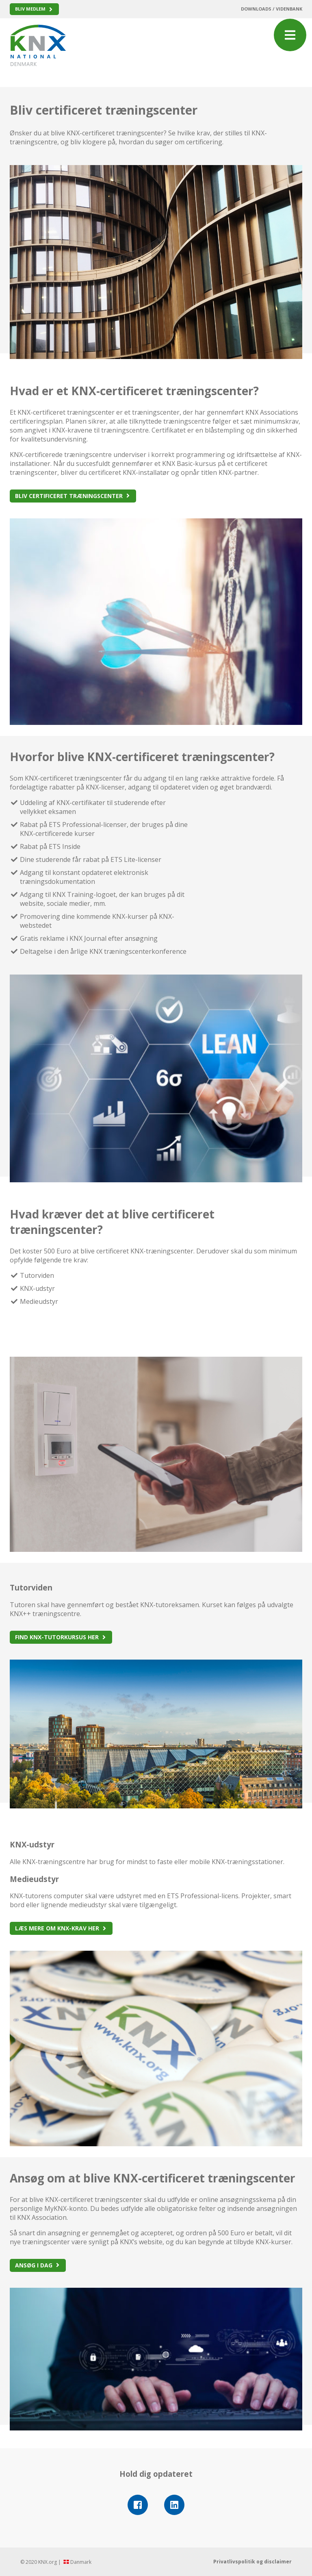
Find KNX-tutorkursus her (57, 1637)
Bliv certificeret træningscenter (69, 496)
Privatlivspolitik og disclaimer (252, 2561)
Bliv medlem (30, 9)
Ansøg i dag (33, 2265)
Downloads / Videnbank (271, 9)
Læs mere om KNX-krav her (57, 1928)
